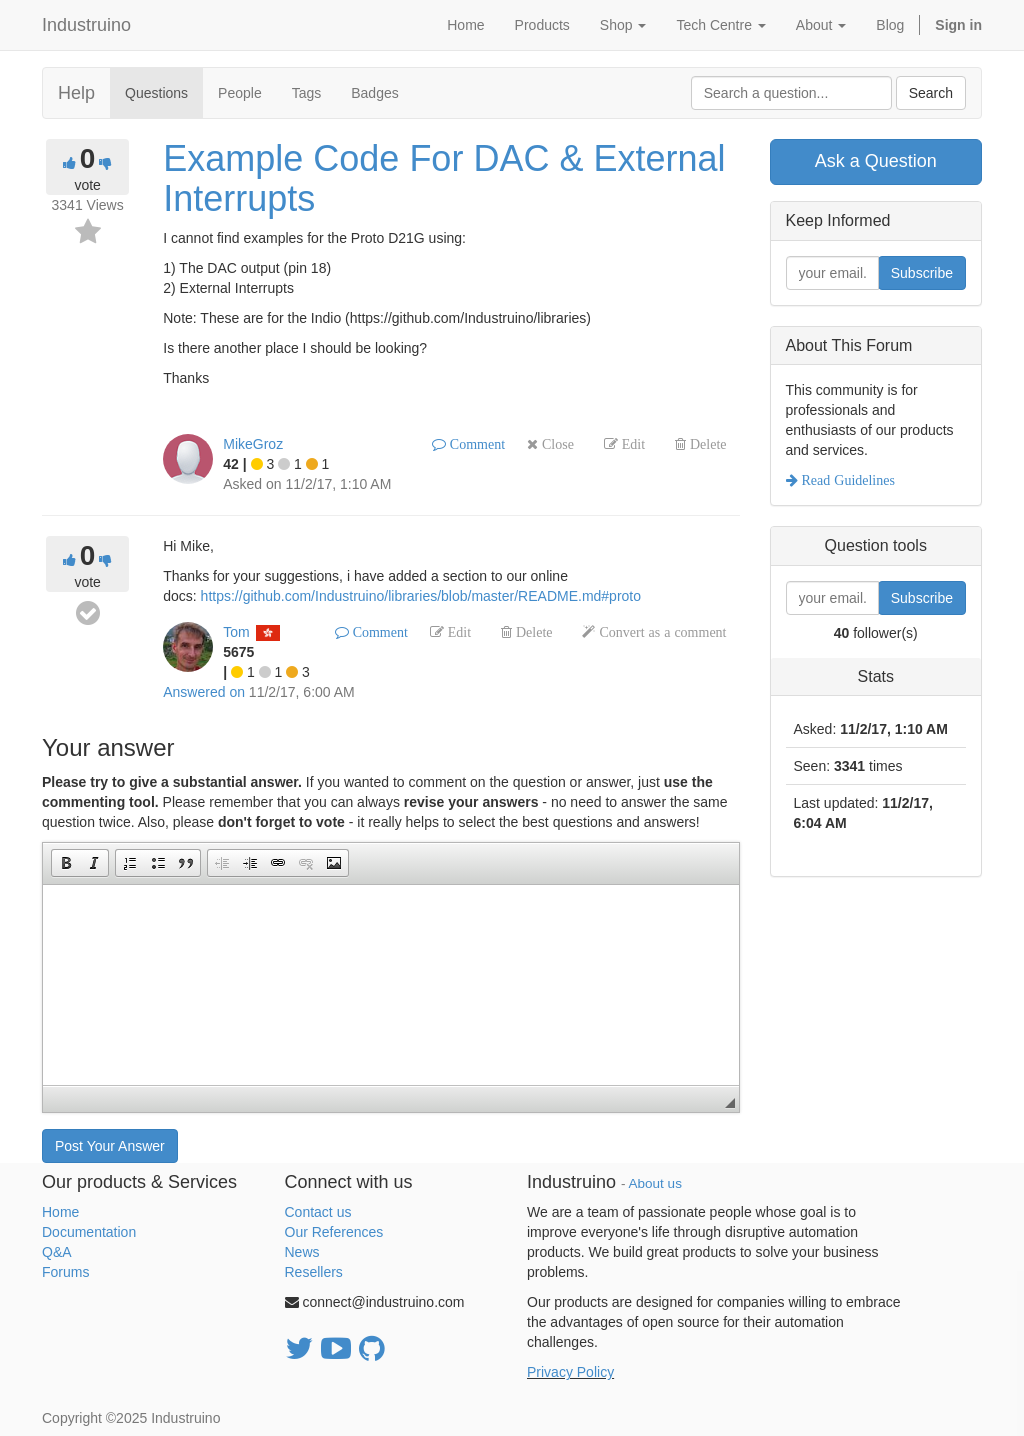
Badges (374, 93)
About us (655, 1183)
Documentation (89, 1232)
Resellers (314, 1272)
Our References (334, 1232)
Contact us (318, 1212)
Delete (706, 444)
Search (931, 93)
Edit (631, 444)
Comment (475, 444)
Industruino (86, 25)
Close (556, 444)
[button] (66, 863)
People (240, 93)
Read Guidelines (846, 480)
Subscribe (922, 273)
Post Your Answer (110, 1146)
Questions (156, 93)
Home (60, 1212)
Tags (307, 93)
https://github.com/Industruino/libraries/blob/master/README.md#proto (421, 596)
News (302, 1252)
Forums (65, 1272)
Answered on (204, 692)
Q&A (57, 1252)
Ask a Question (876, 161)
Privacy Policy (570, 1372)
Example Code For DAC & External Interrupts (444, 178)
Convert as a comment (660, 632)
